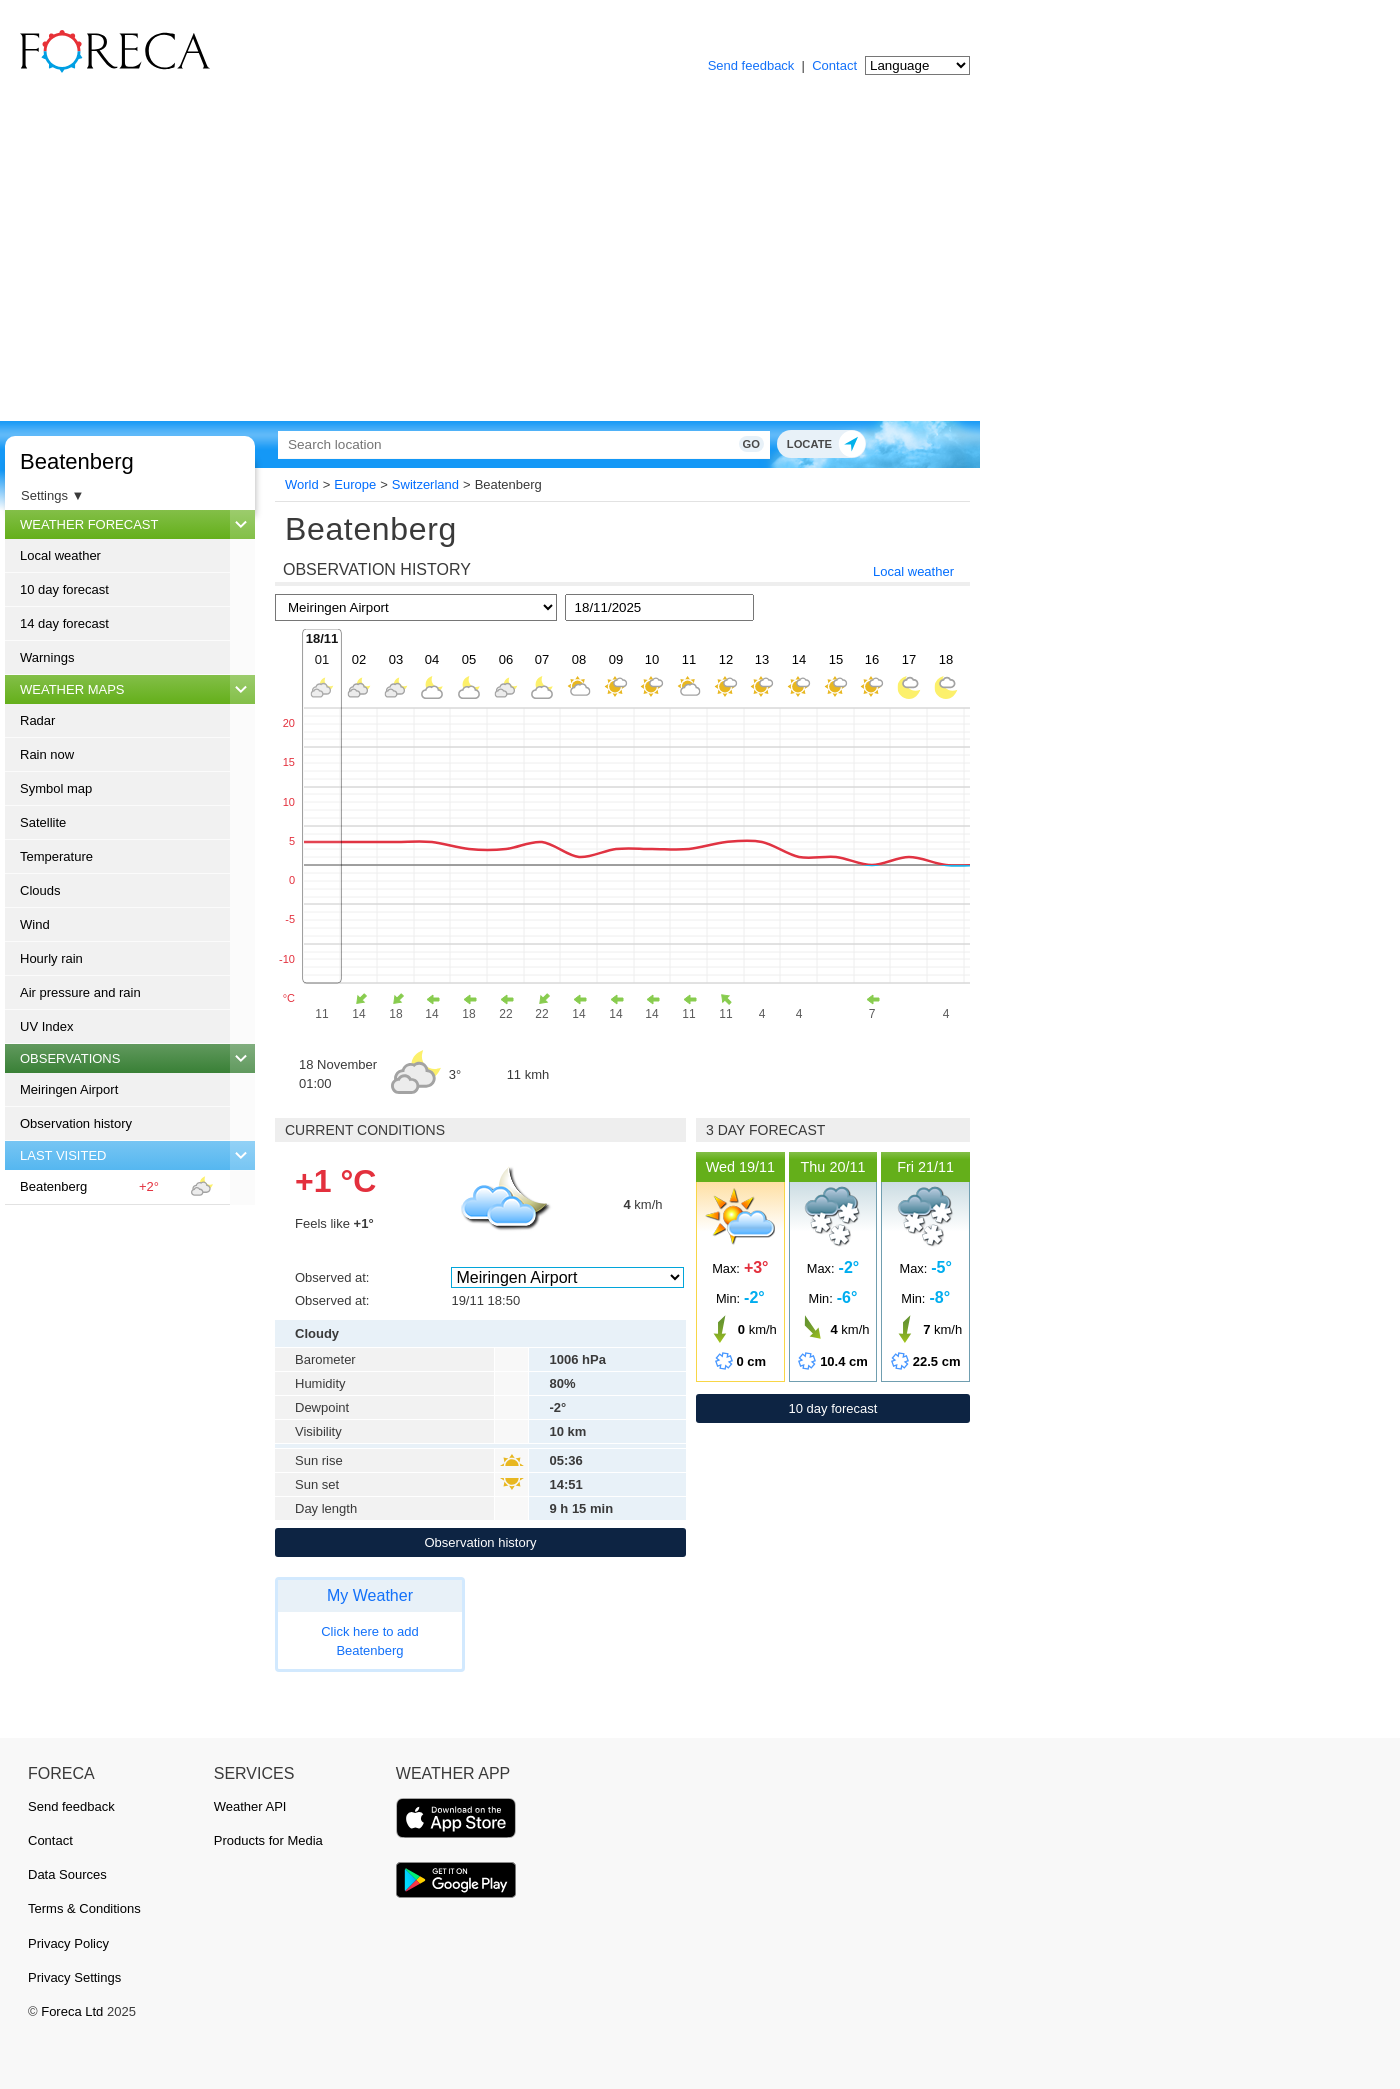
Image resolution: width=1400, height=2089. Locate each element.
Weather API (250, 1806)
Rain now (47, 754)
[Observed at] (567, 1277)
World (302, 484)
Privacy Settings (74, 1977)
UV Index (46, 1026)
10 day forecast (64, 589)
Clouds (40, 890)
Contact (834, 65)
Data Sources (67, 1874)
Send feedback (751, 65)
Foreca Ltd (72, 2011)
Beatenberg (77, 461)
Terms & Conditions (84, 1908)
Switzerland (425, 484)
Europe (355, 484)
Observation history (76, 1123)
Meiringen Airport (69, 1089)
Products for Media (268, 1840)
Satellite (43, 822)
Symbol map (56, 788)
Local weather (60, 555)
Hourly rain (51, 958)
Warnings (47, 657)
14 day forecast (64, 623)
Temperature (56, 856)
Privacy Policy (68, 1943)
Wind (35, 924)
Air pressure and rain (80, 992)
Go (717, 444)
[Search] (505, 444)
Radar (37, 720)
